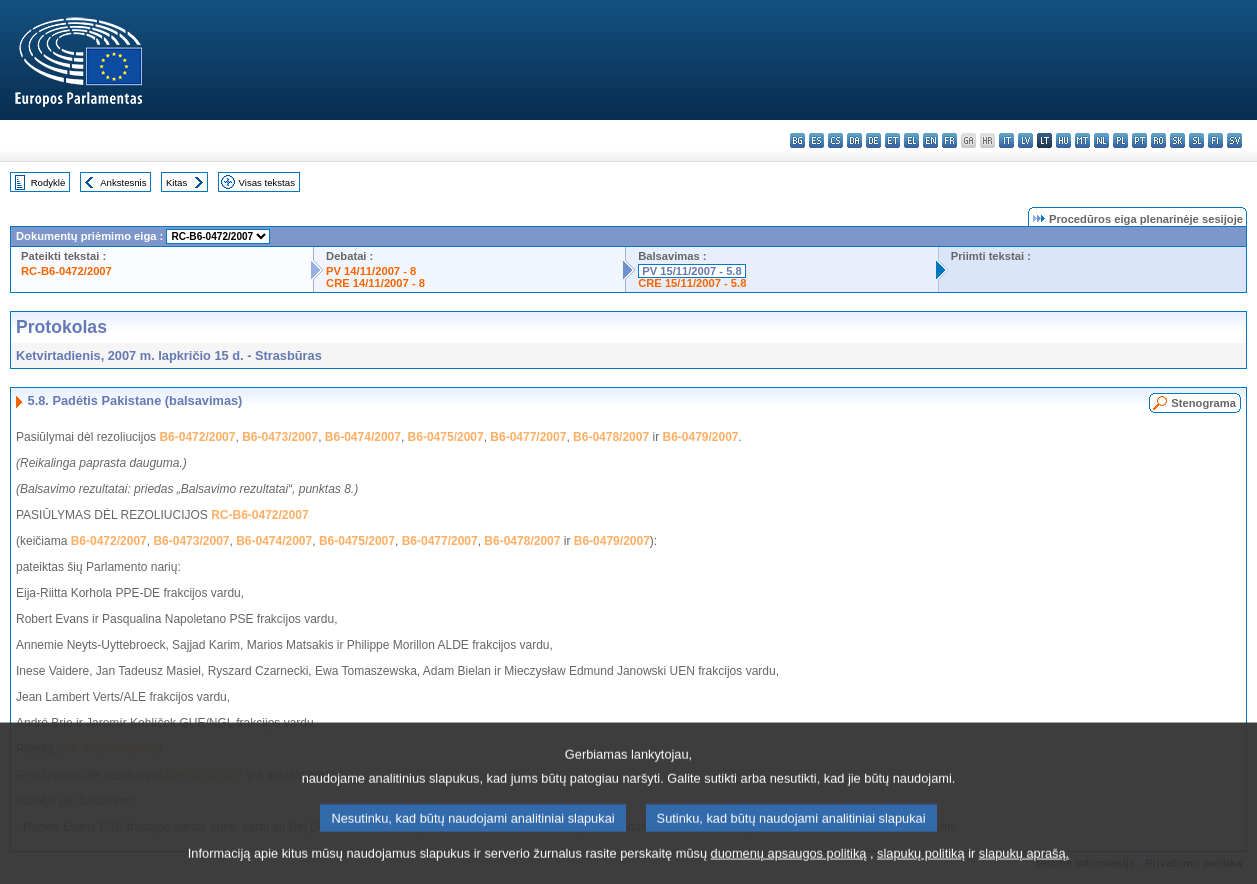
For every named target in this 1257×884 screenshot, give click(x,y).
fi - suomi (1215, 140)
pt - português (1139, 140)
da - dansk (854, 140)
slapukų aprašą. (1024, 869)
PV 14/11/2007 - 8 (371, 271)
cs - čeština (835, 140)
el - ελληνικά (911, 140)
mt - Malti (1082, 140)
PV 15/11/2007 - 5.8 (692, 271)
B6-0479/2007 (700, 437)
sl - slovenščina (1196, 140)
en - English (930, 140)
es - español (816, 140)
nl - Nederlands (1101, 140)
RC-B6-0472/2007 (66, 271)
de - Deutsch (873, 140)
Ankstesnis (123, 182)
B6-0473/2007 (280, 437)
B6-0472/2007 (197, 437)
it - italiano (1006, 140)
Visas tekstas (267, 182)
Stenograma (1203, 403)
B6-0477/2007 (528, 437)
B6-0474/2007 (363, 437)
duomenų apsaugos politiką (789, 869)
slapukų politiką (921, 869)
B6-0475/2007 (446, 437)
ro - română (1158, 140)
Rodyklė (48, 182)
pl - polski (1120, 140)
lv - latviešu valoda (1025, 140)
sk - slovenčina (1177, 140)
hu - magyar (1063, 140)
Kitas (176, 182)
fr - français (949, 140)
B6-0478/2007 (611, 437)
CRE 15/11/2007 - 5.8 (692, 283)
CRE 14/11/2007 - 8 (375, 283)
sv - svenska (1234, 140)
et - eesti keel (892, 140)
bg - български (797, 140)
